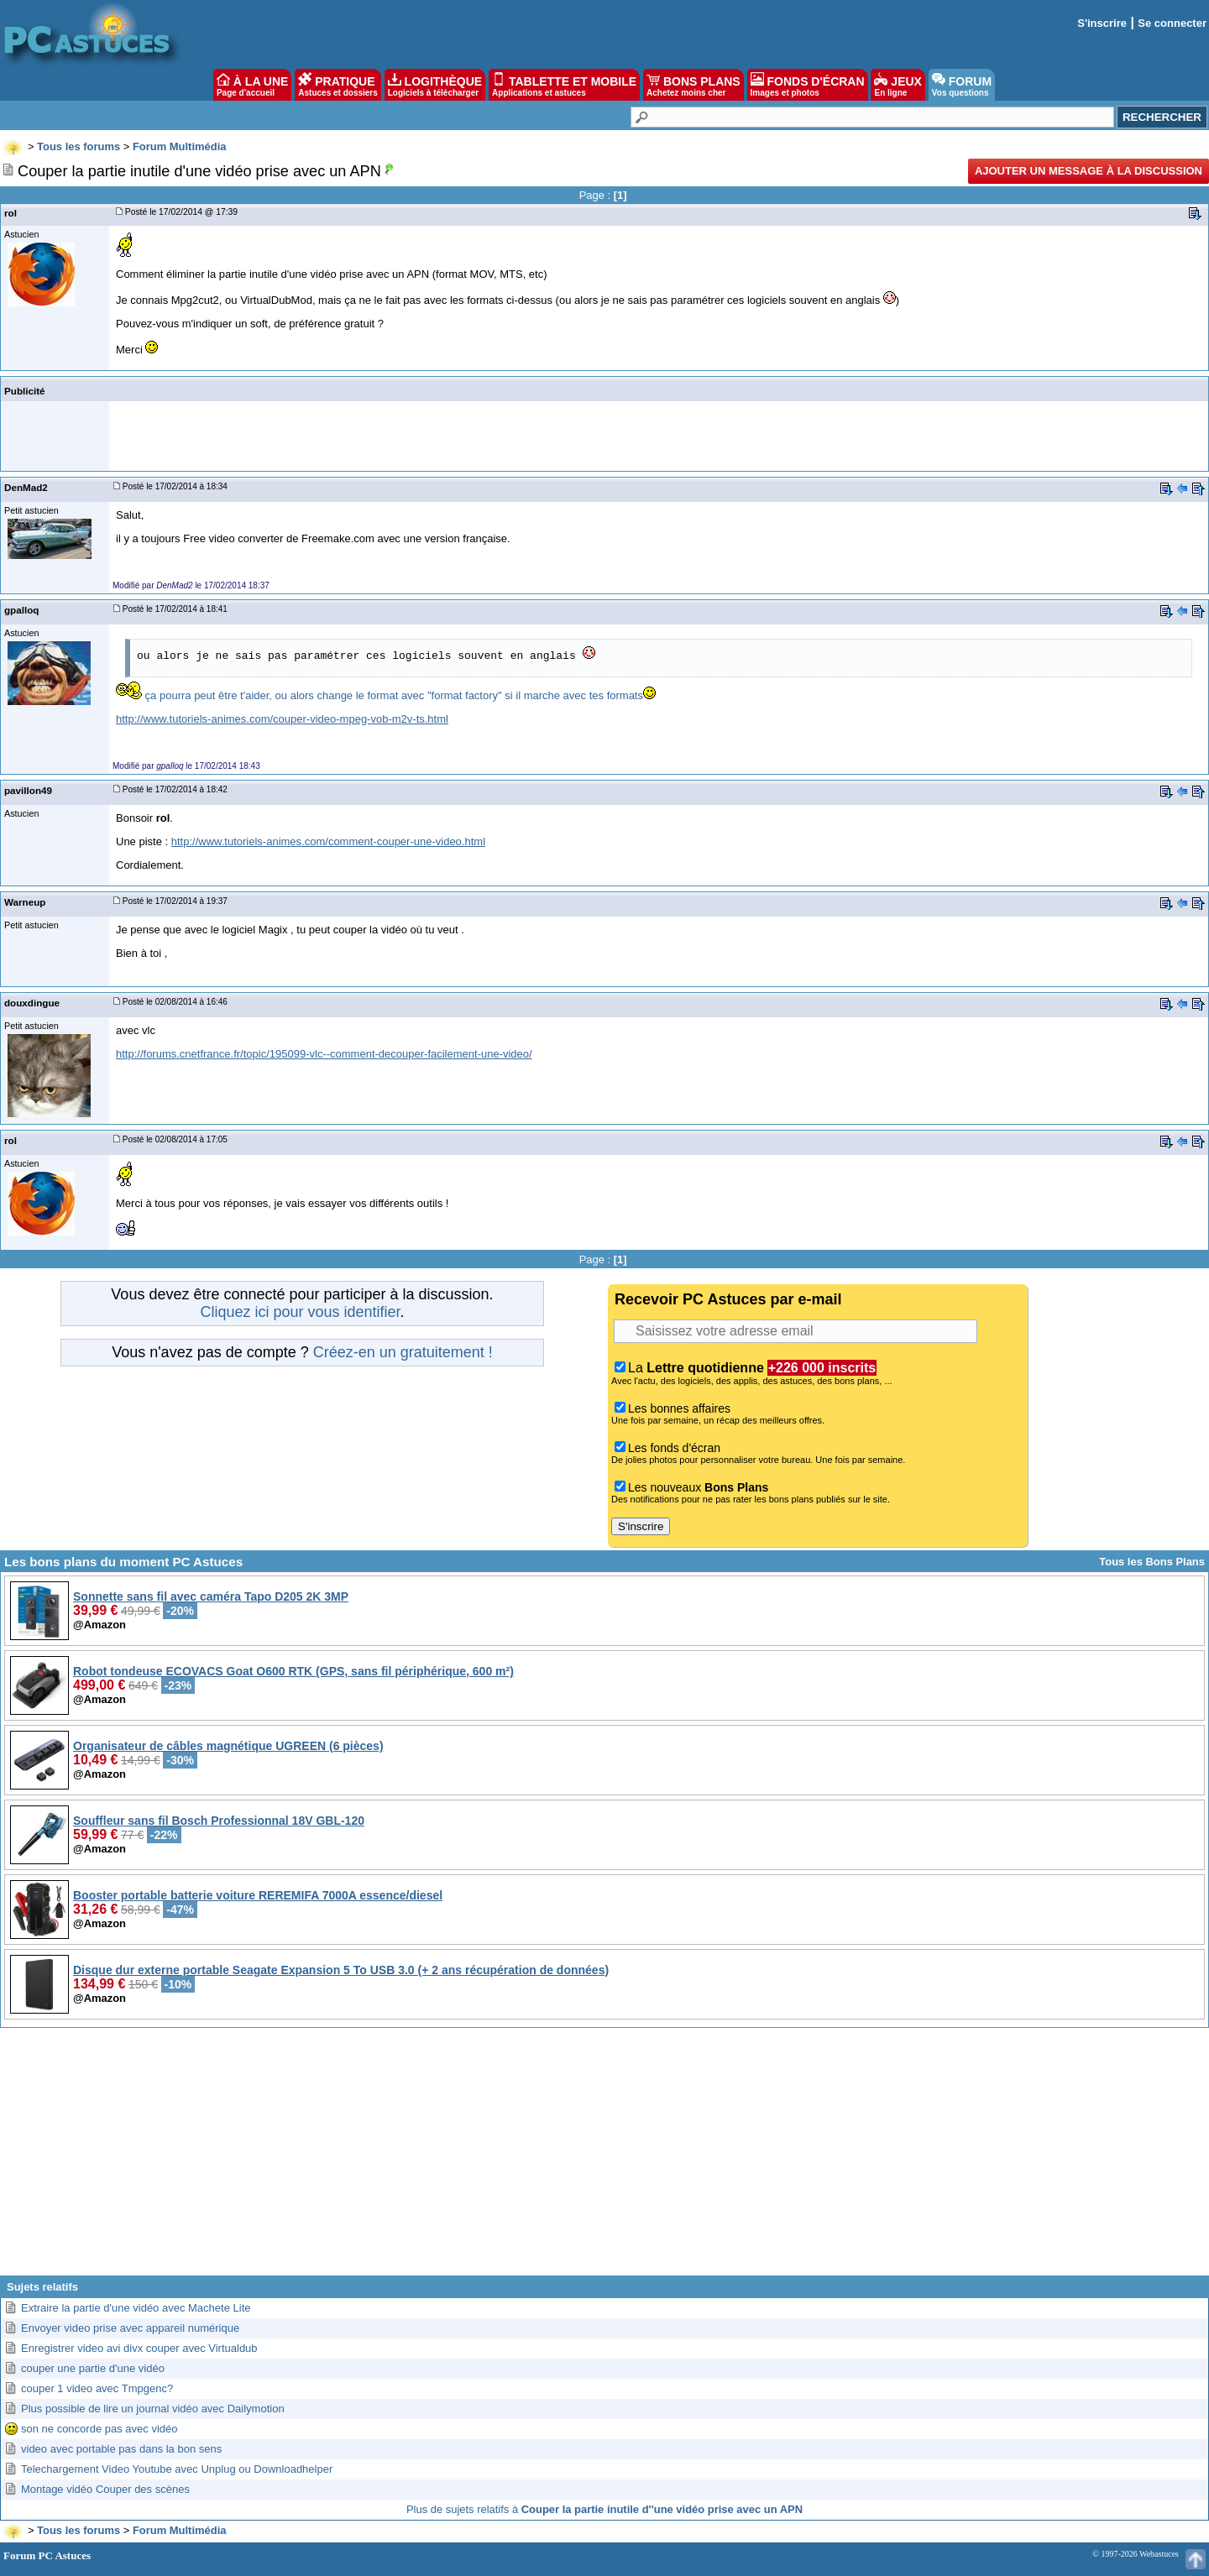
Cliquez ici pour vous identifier (300, 1312)
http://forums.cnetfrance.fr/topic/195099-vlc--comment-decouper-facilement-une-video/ (324, 1054)
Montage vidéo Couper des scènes (105, 2489)
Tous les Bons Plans (1152, 1561)
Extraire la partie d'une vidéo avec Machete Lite (135, 2308)
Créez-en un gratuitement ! (403, 1352)
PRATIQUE (338, 84)
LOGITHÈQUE (435, 84)
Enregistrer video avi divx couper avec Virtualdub (139, 2348)
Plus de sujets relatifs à (604, 2509)
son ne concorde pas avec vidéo (99, 2428)
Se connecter (1172, 23)
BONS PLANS (693, 84)
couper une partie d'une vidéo (93, 2368)
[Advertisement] (604, 2158)
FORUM (962, 84)
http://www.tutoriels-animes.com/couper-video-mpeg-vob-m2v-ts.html (282, 719)
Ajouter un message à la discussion (1088, 171)
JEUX (897, 84)
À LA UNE (252, 84)
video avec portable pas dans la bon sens (121, 2449)
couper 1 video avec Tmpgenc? (97, 2388)
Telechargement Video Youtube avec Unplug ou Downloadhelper (176, 2469)
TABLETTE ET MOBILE (564, 84)
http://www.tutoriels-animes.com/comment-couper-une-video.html (328, 841)
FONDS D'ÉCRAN (808, 84)
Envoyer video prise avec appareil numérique (130, 2328)
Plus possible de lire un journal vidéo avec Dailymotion (153, 2408)
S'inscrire (1102, 23)
